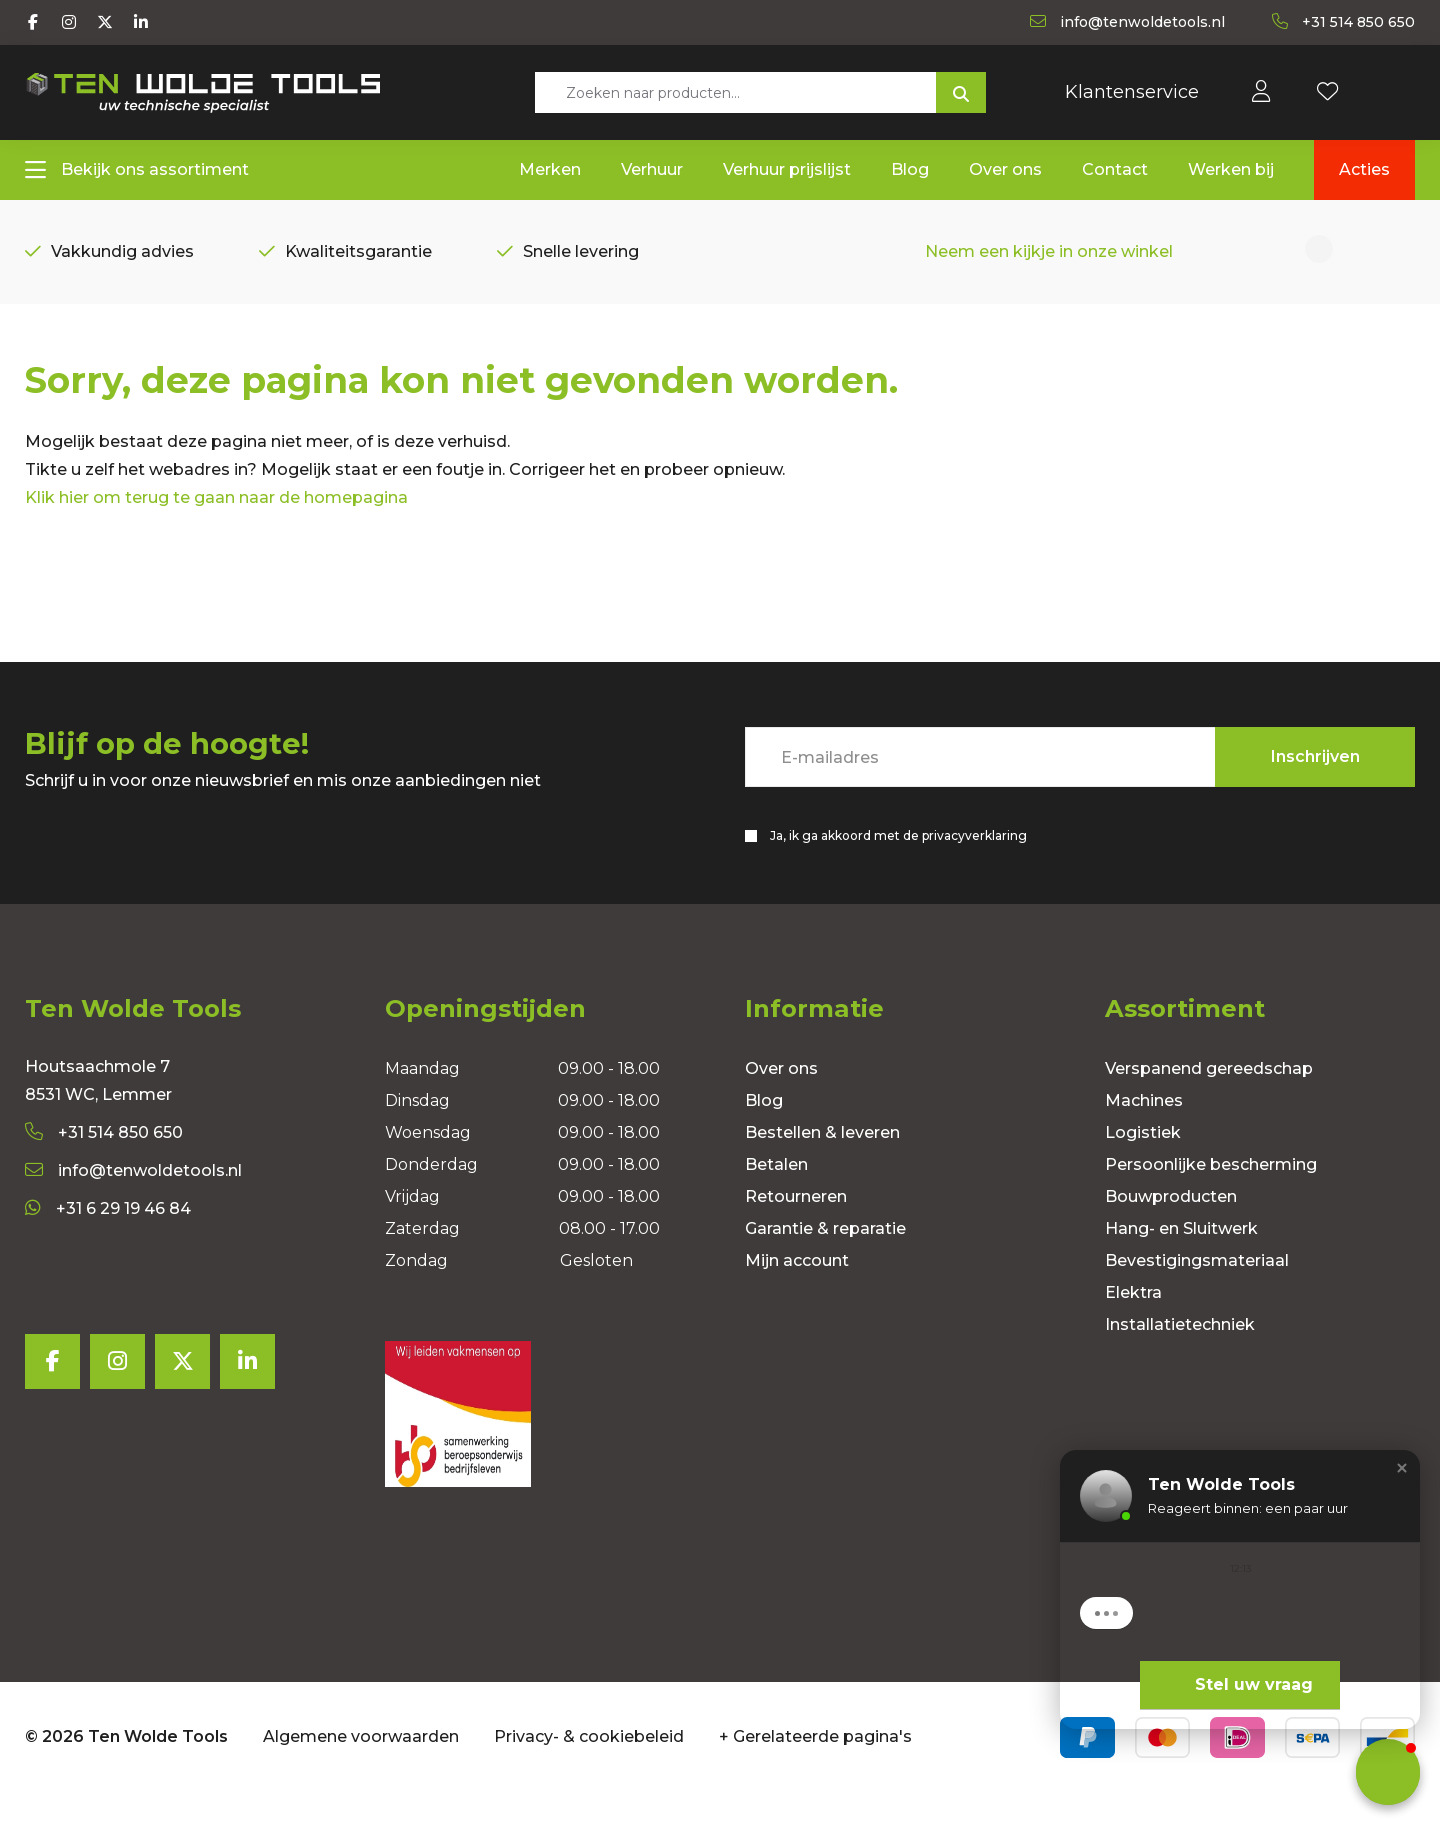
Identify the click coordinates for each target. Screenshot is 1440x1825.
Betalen (776, 1196)
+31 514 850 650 (104, 1164)
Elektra (1133, 1324)
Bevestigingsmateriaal (1197, 1292)
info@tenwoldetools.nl (133, 1202)
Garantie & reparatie (825, 1260)
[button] (1402, 1468)
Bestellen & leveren (822, 1164)
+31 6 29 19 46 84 (108, 1240)
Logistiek (1143, 1164)
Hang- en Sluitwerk (1181, 1260)
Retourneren (796, 1228)
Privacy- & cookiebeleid (589, 1768)
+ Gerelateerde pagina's (815, 1768)
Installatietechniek (1180, 1356)
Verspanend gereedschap (1209, 1100)
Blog (764, 1132)
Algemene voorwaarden (361, 1768)
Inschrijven (1315, 785)
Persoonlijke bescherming (1211, 1196)
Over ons (781, 1100)
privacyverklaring (974, 864)
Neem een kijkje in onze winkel (1049, 256)
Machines (1144, 1132)
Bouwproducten (1171, 1228)
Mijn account (797, 1292)
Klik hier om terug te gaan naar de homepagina (216, 526)
